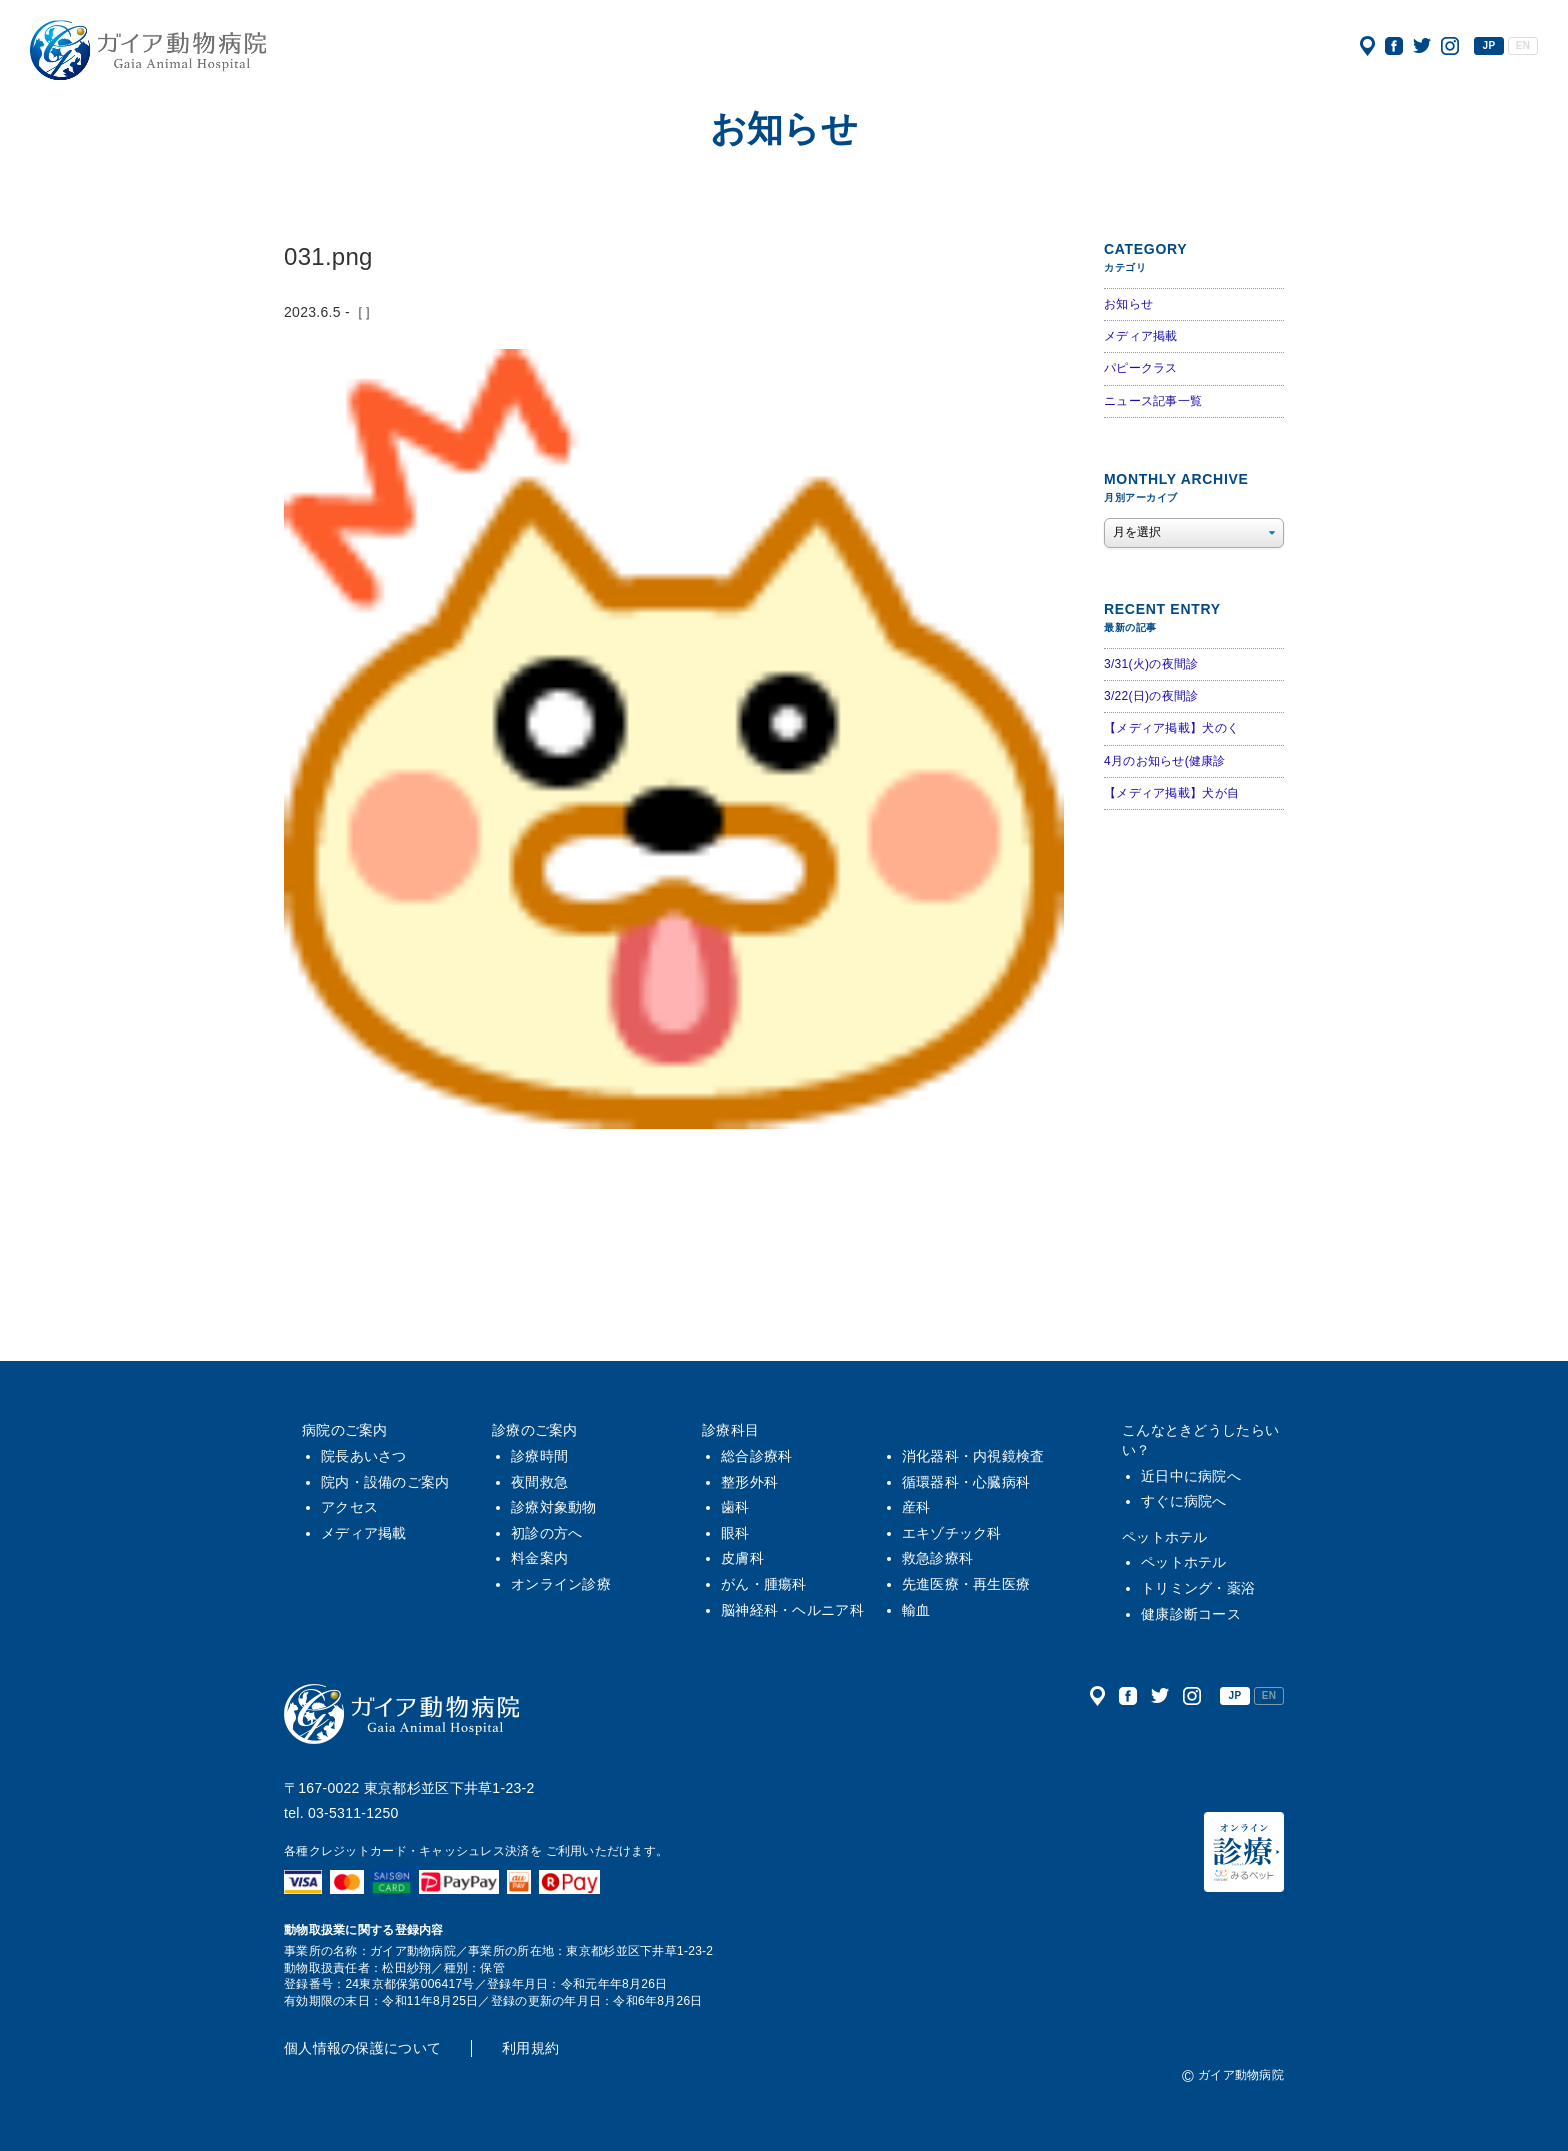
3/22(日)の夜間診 (1151, 696)
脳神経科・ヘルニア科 (792, 1610)
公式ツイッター (1422, 46)
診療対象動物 (554, 1507)
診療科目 (730, 1430)
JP (1489, 45)
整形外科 (749, 1482)
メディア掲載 (1141, 336)
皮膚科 (742, 1558)
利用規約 (530, 2048)
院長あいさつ (364, 1456)
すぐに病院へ (1184, 1501)
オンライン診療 (561, 1584)
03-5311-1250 (353, 1813)
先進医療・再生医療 (966, 1584)
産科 (916, 1507)
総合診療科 (756, 1456)
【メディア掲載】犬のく (1171, 728)
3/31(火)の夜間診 (1151, 664)
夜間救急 (539, 1482)
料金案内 (539, 1558)
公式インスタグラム (1450, 46)
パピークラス (1141, 368)
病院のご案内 (345, 1430)
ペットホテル (1165, 1537)
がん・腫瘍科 (764, 1584)
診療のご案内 (535, 1430)
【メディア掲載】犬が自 (1171, 793)
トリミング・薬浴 (1198, 1588)
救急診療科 (937, 1558)
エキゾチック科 (952, 1533)
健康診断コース (1191, 1614)
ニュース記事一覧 (1153, 401)
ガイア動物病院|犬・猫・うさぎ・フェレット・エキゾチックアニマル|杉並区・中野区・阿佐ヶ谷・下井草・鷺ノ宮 (148, 50)
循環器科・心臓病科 (966, 1482)
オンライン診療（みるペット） (1244, 1852)
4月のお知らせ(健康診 (1165, 761)
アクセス (1367, 46)
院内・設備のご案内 (385, 1482)
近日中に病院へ (1191, 1476)
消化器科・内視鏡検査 (973, 1456)
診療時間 (539, 1456)
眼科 (735, 1533)
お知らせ (1128, 304)
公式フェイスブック (1394, 46)
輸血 (916, 1610)
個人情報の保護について (362, 2048)
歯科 (735, 1507)
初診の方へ (546, 1533)
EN (1523, 45)
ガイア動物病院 (402, 1714)
